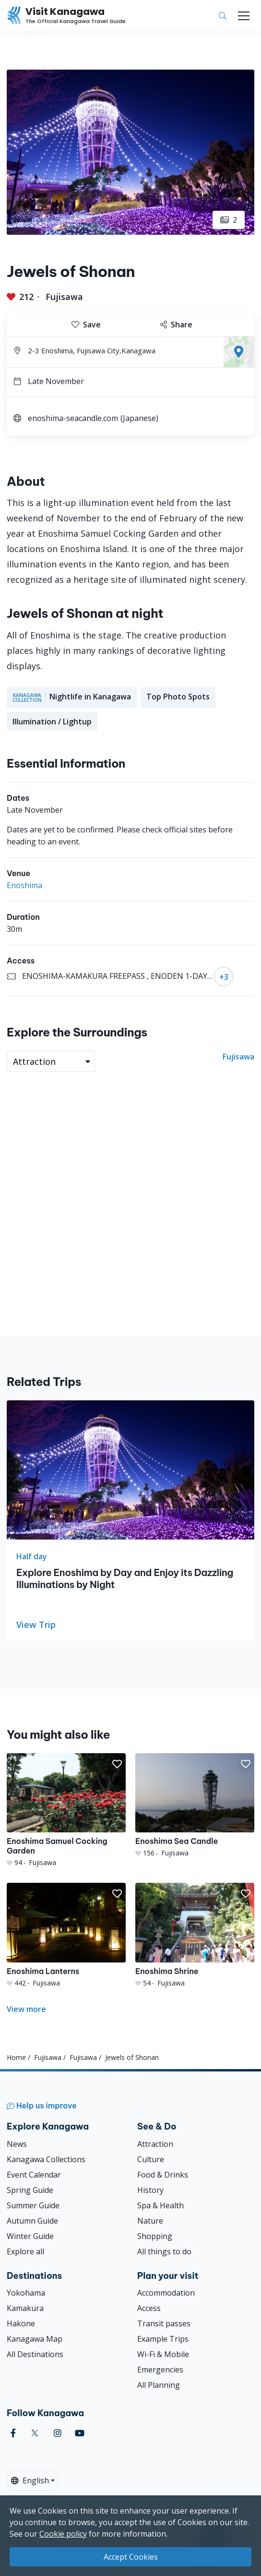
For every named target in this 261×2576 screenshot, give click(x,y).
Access (149, 2308)
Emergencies (160, 2369)
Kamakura (25, 2308)
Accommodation (166, 2292)
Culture (150, 2159)
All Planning (158, 2385)
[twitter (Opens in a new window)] (34, 2433)
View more (26, 2009)
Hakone (21, 2323)
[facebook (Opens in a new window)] (13, 2433)
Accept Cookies (131, 2557)
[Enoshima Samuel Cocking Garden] (66, 1810)
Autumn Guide (32, 2220)
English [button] (30, 2480)
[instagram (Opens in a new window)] (57, 2433)
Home (16, 2057)
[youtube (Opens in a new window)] (79, 2433)
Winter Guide (30, 2236)
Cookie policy (63, 2533)
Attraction (155, 2144)
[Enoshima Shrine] (194, 1935)
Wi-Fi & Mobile (163, 2354)
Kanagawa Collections (46, 2159)
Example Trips (163, 2339)
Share (176, 324)
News (17, 2144)
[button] (117, 1764)
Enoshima (24, 885)
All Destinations (35, 2354)
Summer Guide (33, 2205)
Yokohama (26, 2292)
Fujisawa (64, 296)
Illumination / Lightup (52, 721)
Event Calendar (34, 2174)
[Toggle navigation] (243, 15)
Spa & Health (160, 2205)
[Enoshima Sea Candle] (194, 1805)
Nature (150, 2220)
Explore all (25, 2251)
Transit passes (163, 2323)
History (150, 2190)
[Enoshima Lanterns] (66, 1935)
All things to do (164, 2251)
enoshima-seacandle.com (73, 418)
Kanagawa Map (34, 2339)
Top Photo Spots (178, 696)
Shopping (154, 2236)
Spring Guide (30, 2190)
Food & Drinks (162, 2174)
